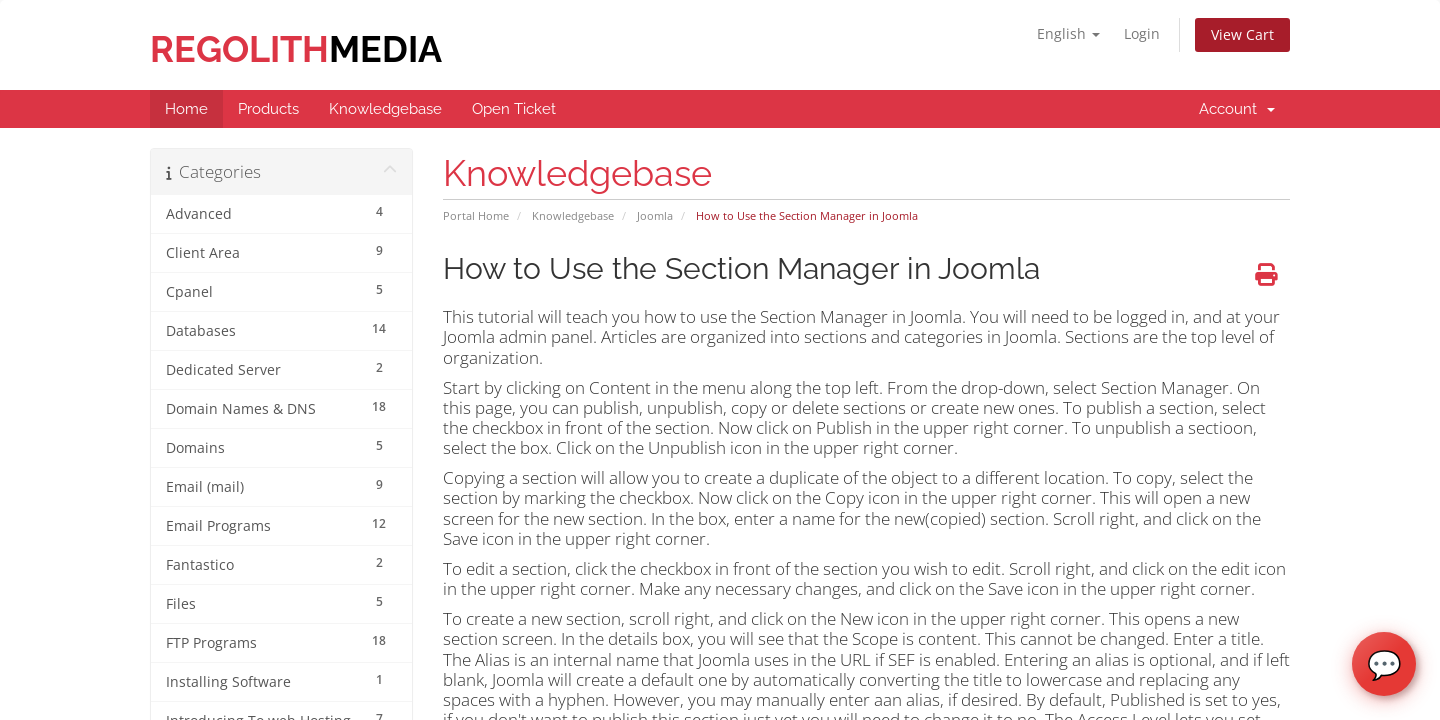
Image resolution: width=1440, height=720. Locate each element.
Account (1237, 109)
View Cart (1242, 34)
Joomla (655, 215)
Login (1142, 33)
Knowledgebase (573, 215)
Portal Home (476, 215)
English (1068, 33)
